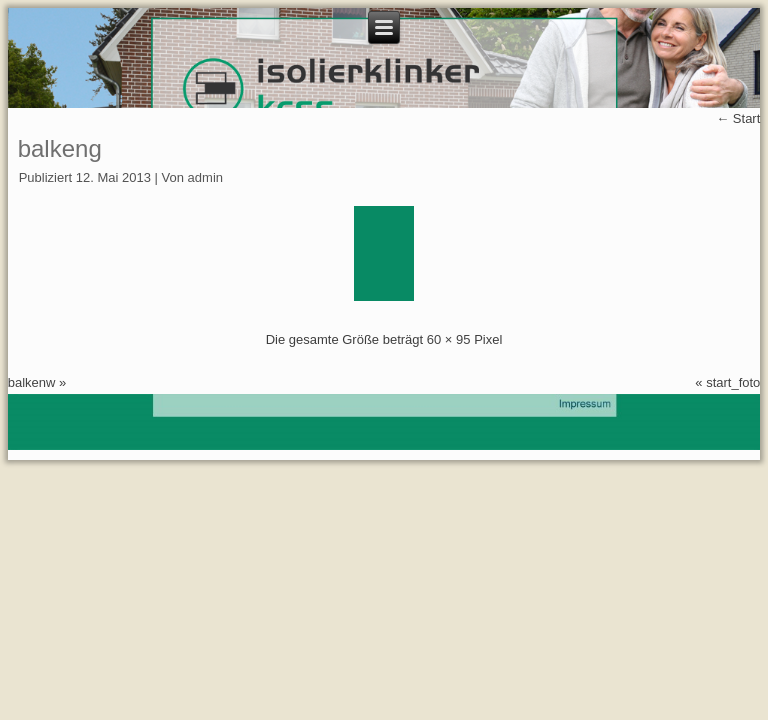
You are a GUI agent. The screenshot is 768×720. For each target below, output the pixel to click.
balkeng (60, 148)
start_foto (733, 382)
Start (738, 118)
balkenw (32, 382)
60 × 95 (449, 339)
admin (205, 177)
